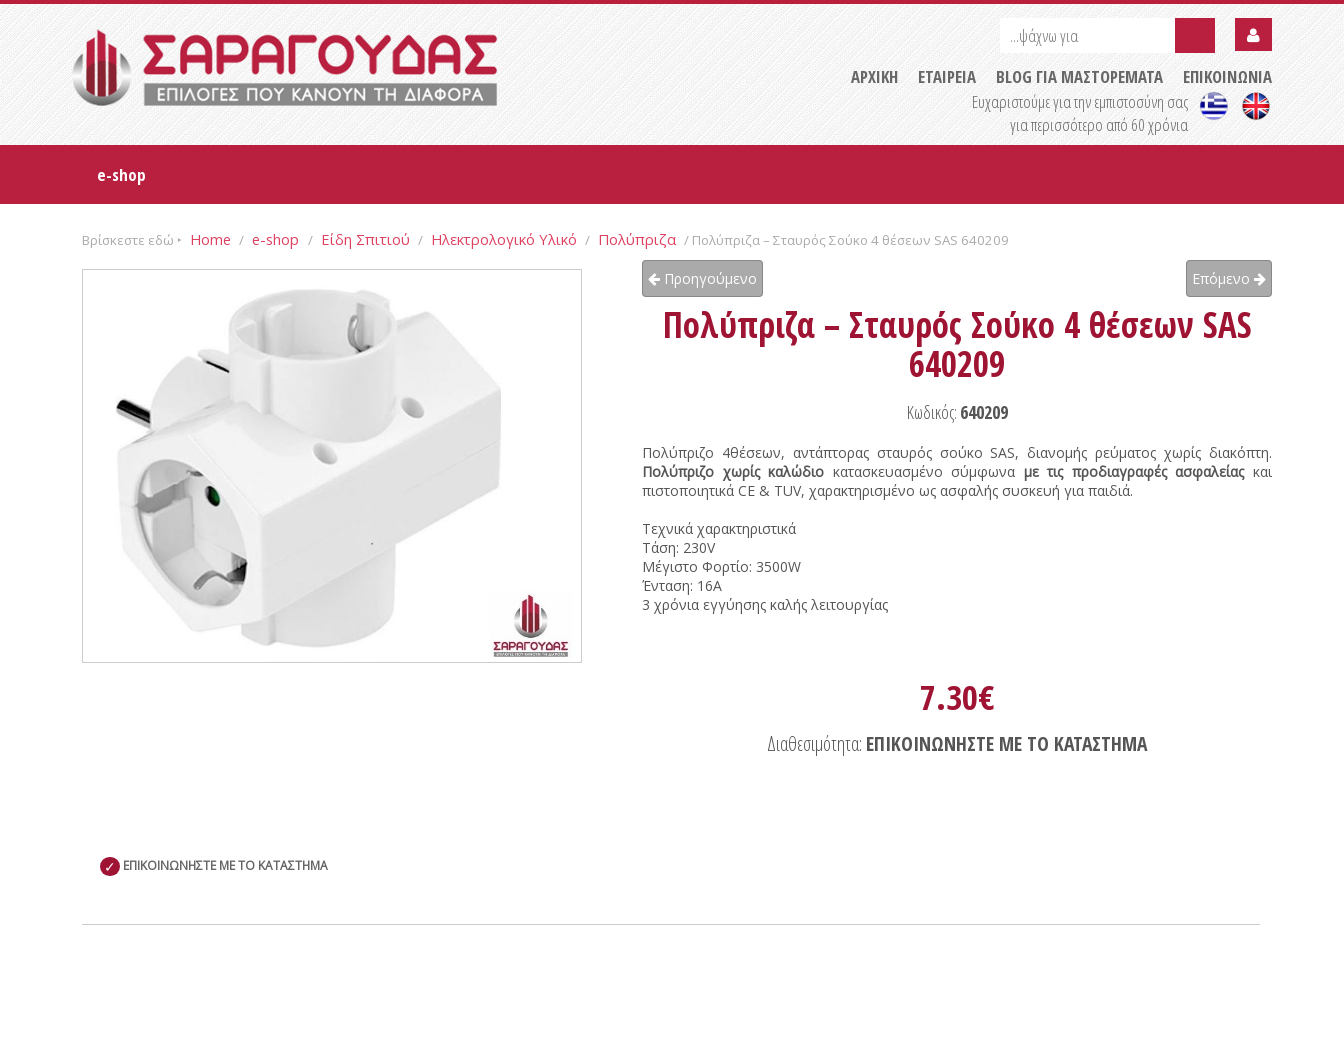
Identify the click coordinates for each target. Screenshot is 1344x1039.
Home (210, 239)
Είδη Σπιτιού (365, 239)
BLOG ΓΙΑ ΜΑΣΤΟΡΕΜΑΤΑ (1079, 76)
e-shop (121, 174)
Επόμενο (1229, 278)
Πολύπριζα (637, 239)
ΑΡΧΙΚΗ (874, 76)
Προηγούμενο (702, 278)
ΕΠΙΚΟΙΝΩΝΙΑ (1227, 76)
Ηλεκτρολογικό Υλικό (504, 239)
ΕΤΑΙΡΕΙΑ (947, 76)
